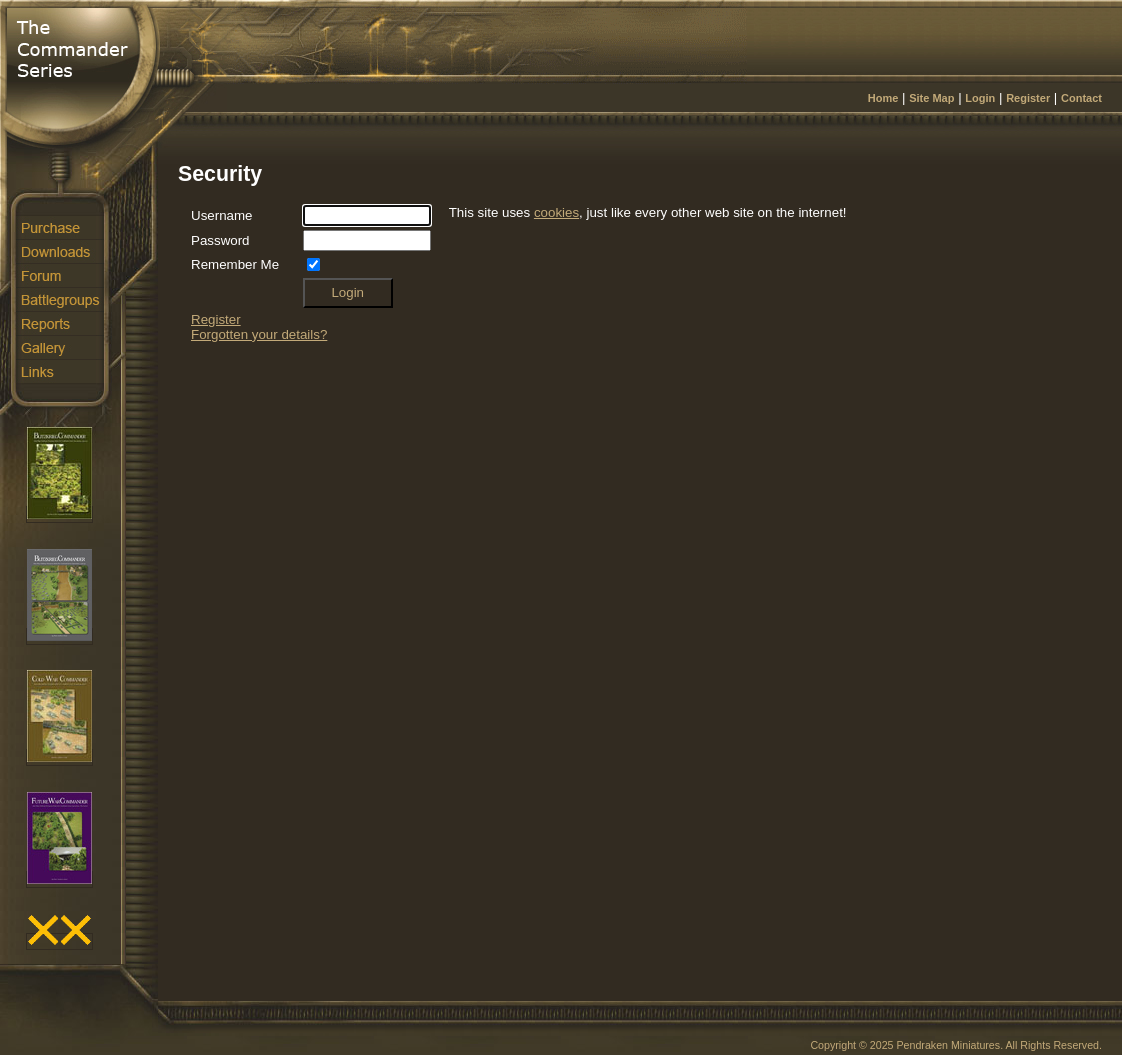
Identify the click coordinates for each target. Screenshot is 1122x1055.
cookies (556, 212)
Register (1028, 98)
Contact (1081, 98)
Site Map (931, 98)
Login (980, 98)
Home (883, 98)
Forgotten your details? (259, 334)
